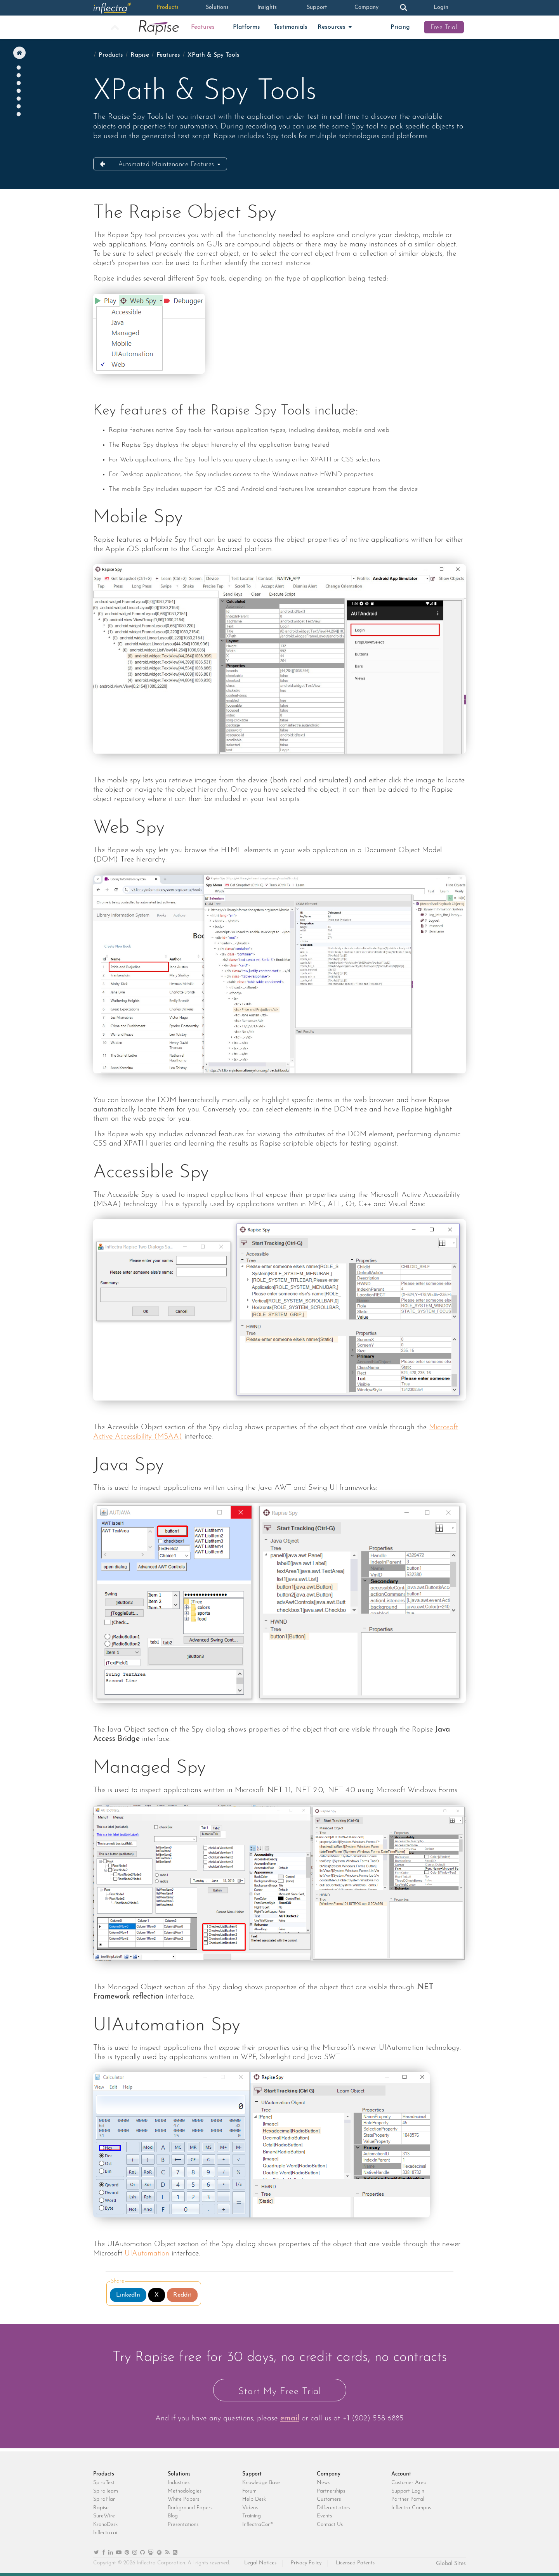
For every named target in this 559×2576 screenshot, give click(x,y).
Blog (173, 2516)
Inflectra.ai (105, 2533)
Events (324, 2516)
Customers (329, 2499)
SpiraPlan (104, 2499)
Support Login (407, 2491)
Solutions (217, 8)
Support (317, 8)
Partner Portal (407, 2499)
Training (251, 2516)
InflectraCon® (257, 2524)
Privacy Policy (306, 2563)
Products (167, 8)
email (289, 2418)
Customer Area (409, 2483)
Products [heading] (103, 2474)
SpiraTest (104, 2483)
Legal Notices (260, 2563)
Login (441, 8)
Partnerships (331, 2491)
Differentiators (333, 2508)
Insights (267, 8)
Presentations (183, 2524)
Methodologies (184, 2491)
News (323, 2483)
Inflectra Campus (411, 2508)
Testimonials (290, 27)
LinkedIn (128, 2295)
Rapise (139, 55)
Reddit (182, 2295)
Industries (178, 2483)
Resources (332, 27)
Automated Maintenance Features (167, 164)
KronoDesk (105, 2524)
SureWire (104, 2516)
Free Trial (444, 27)
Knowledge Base (261, 2483)
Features (203, 27)
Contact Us (330, 2524)
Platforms (246, 27)
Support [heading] (252, 2474)
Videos (250, 2508)
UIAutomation (147, 2253)
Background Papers (190, 2508)
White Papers (183, 2499)
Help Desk (254, 2499)
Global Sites (451, 2564)
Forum (249, 2491)
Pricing (400, 27)
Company (366, 8)
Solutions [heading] (179, 2474)
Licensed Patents (355, 2563)
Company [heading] (328, 2474)
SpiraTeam (105, 2491)
